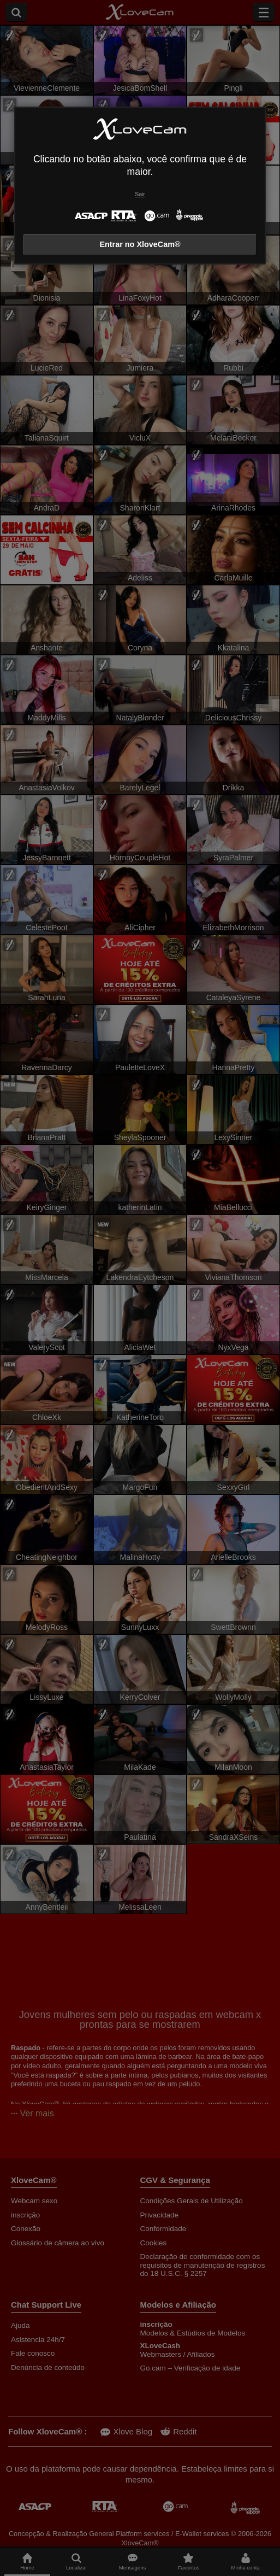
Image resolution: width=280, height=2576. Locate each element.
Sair (140, 194)
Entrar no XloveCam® (139, 244)
